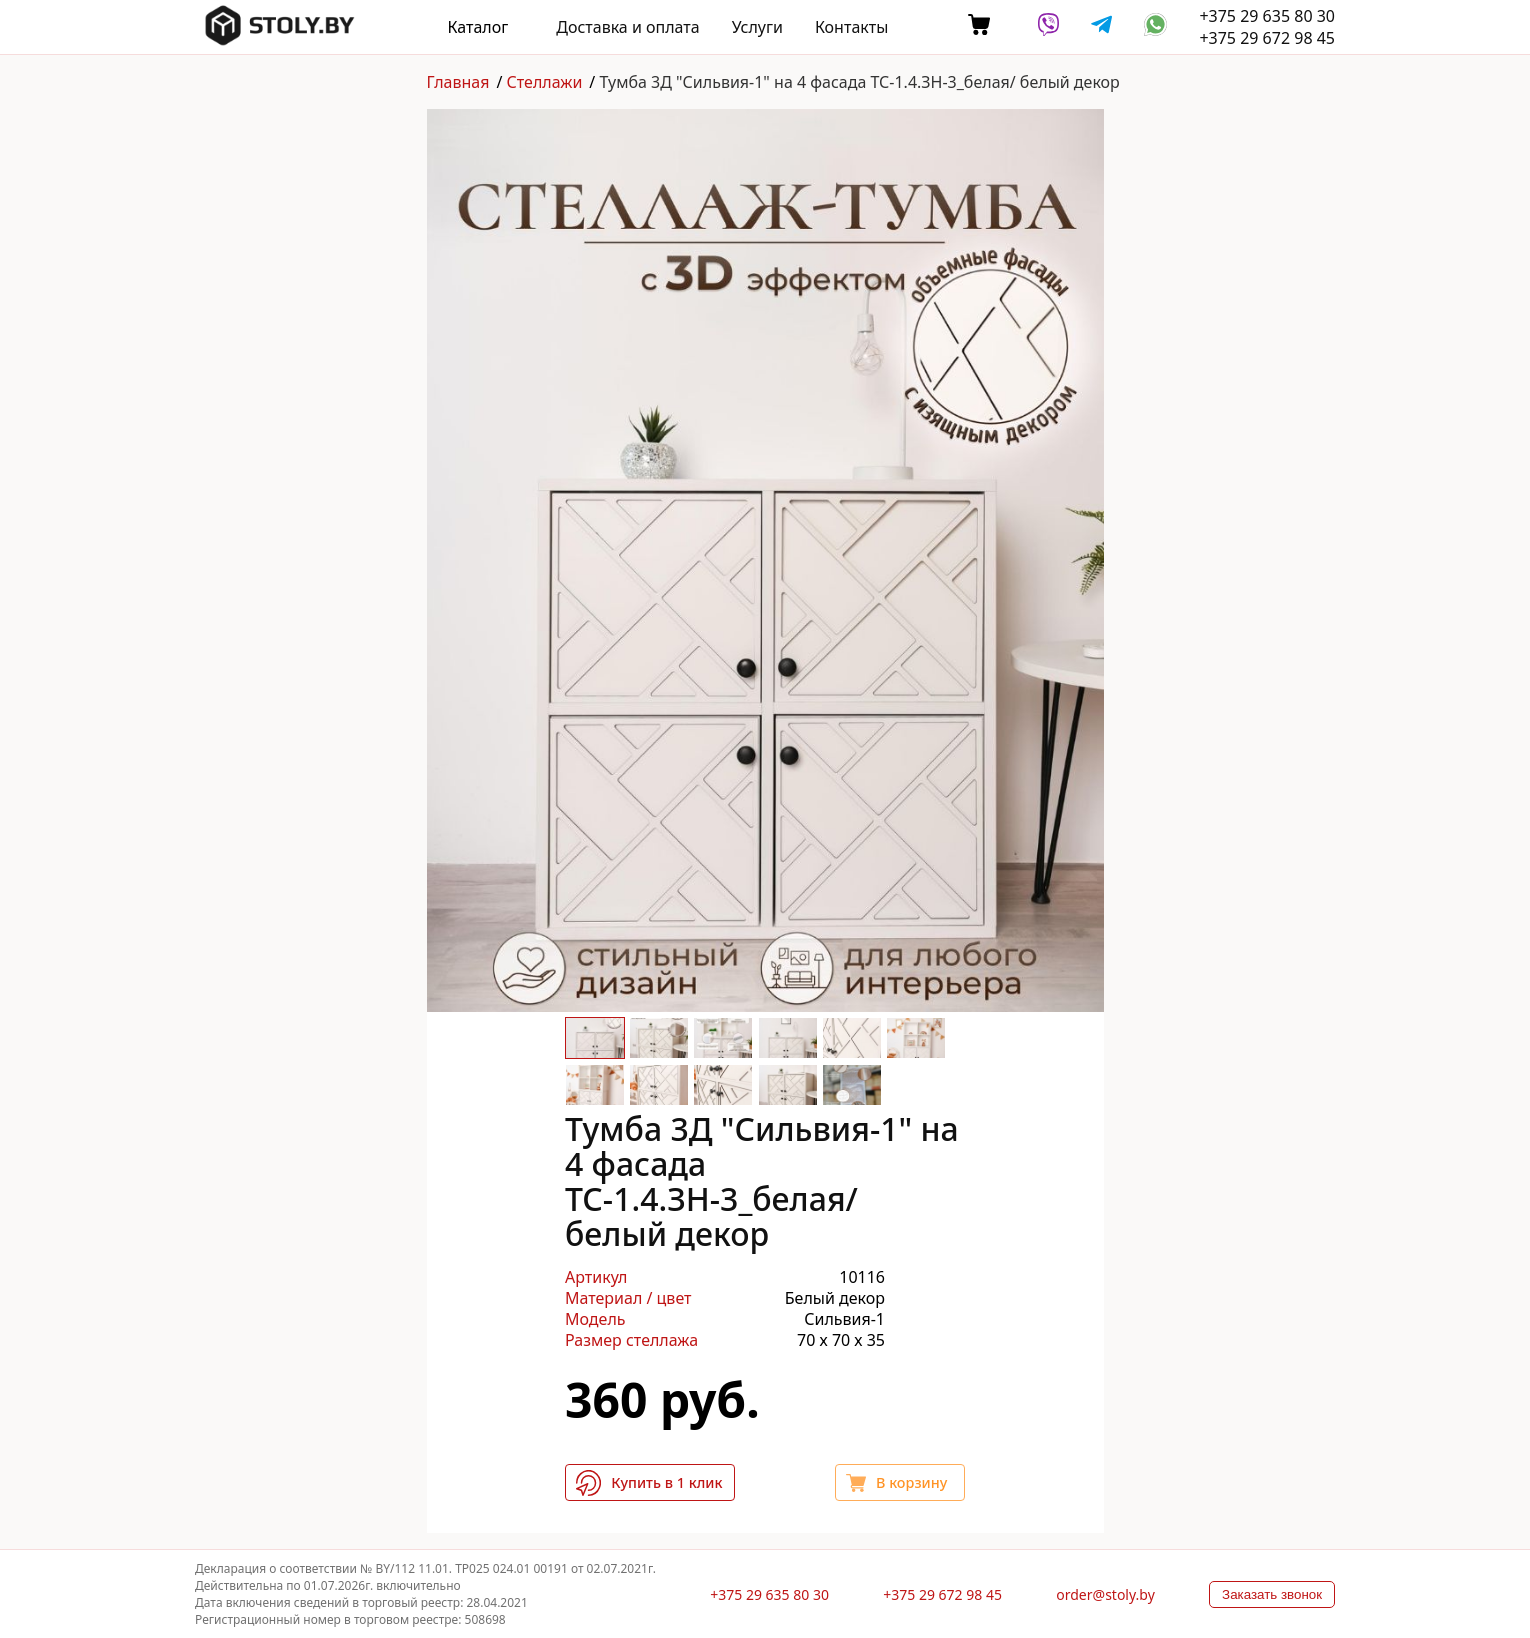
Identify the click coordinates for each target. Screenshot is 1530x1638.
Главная (458, 82)
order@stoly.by (1105, 1594)
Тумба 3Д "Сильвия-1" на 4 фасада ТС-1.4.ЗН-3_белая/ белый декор (859, 82)
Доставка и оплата (627, 27)
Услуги (757, 27)
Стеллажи (545, 82)
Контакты (851, 27)
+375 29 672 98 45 (1267, 38)
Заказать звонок (1272, 1594)
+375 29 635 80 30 (1267, 16)
